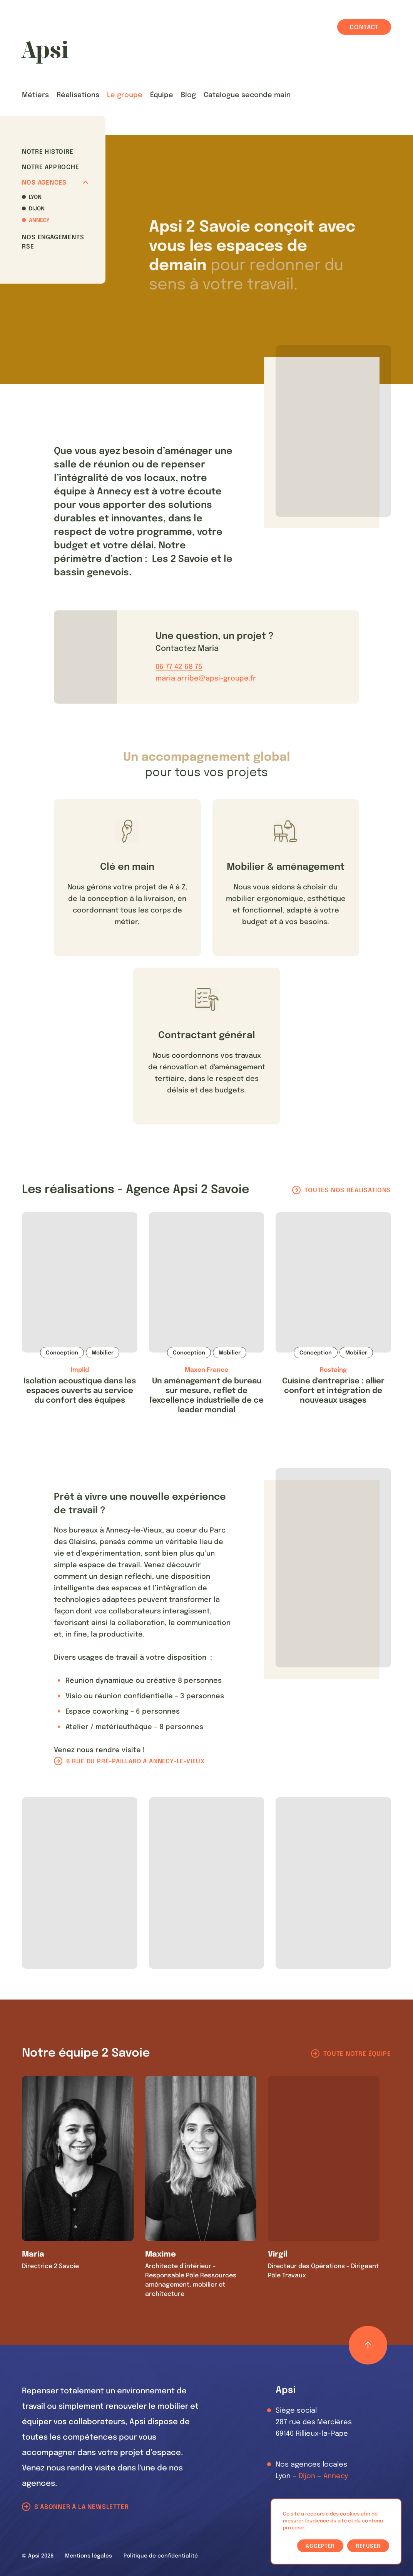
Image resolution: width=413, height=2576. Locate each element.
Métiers (35, 95)
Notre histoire (47, 152)
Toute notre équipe (357, 2054)
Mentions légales (88, 2556)
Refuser (368, 2546)
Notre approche (50, 167)
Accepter (320, 2546)
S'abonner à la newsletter (81, 2507)
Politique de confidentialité (161, 2556)
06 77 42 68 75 (179, 667)
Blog (188, 95)
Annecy (39, 220)
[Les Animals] (45, 52)
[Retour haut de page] (368, 2345)
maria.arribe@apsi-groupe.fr (206, 678)
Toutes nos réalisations (347, 1190)
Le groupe (124, 95)
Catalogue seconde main (247, 95)
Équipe (161, 95)
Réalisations (78, 95)
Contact (364, 27)
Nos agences (55, 183)
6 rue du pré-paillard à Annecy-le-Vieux (135, 1761)
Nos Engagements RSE (53, 242)
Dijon (37, 209)
